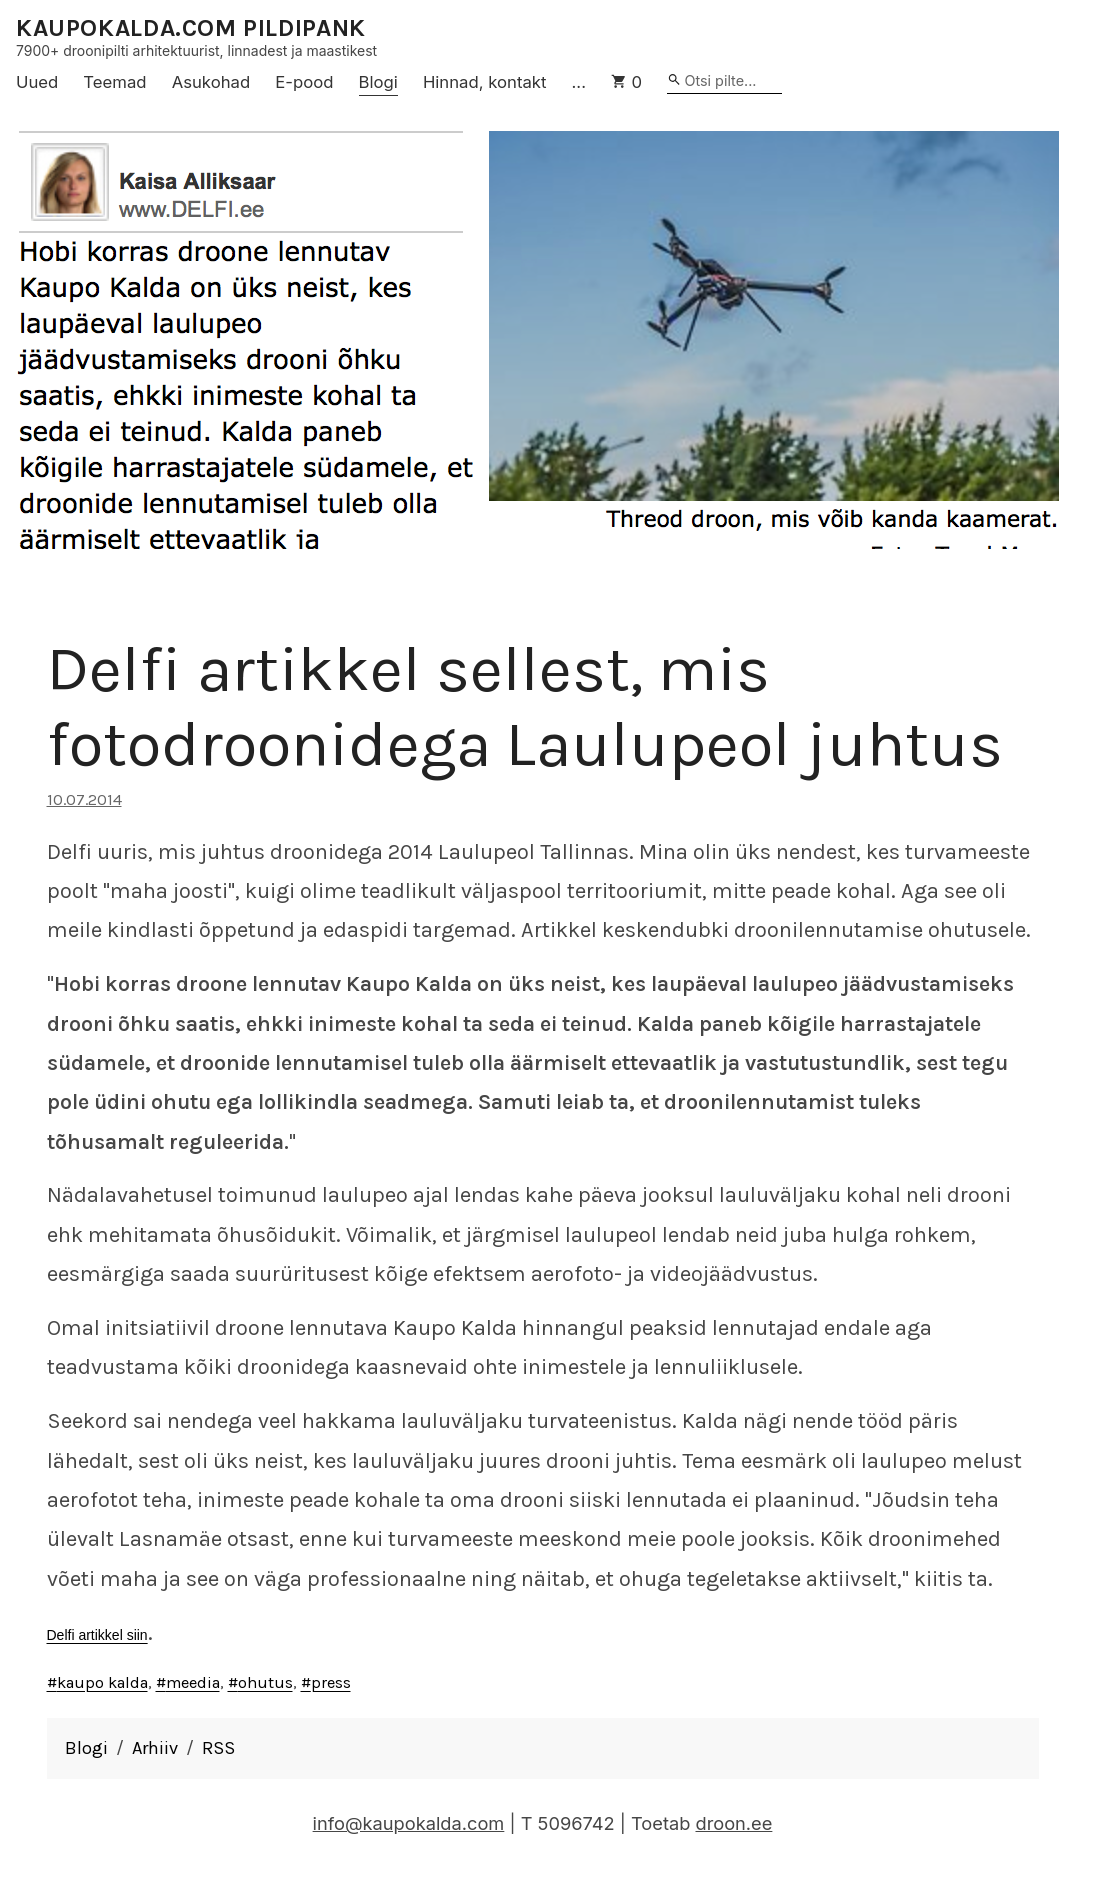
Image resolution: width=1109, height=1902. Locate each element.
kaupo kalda (102, 1682)
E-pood (304, 82)
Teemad (114, 82)
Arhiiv (155, 1748)
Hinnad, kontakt (485, 82)
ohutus (265, 1682)
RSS (218, 1748)
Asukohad (211, 82)
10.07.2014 (84, 799)
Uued (37, 82)
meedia (193, 1682)
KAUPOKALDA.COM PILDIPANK (191, 28)
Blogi (378, 82)
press (331, 1682)
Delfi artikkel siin (97, 1635)
